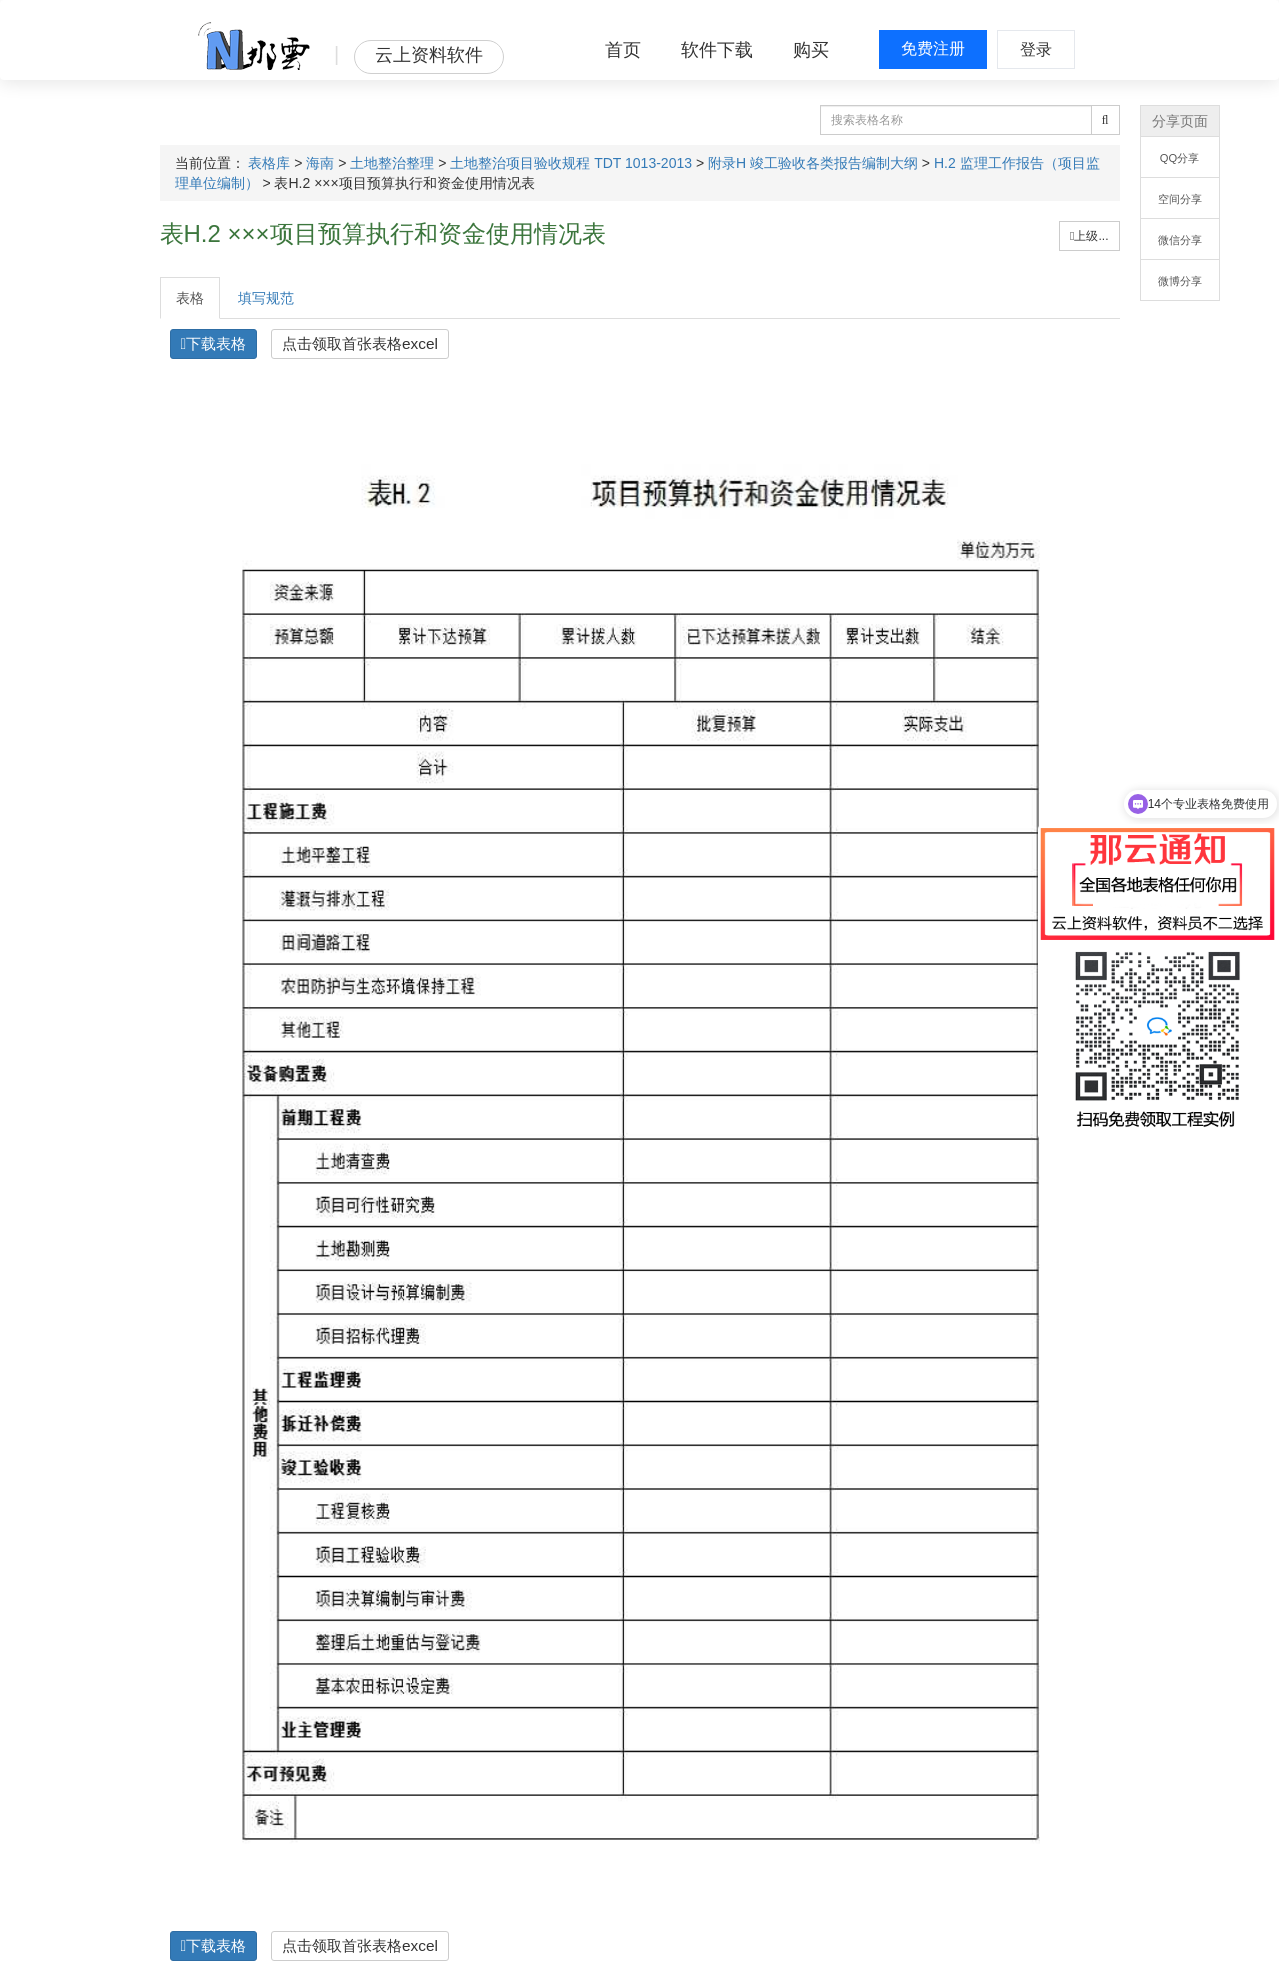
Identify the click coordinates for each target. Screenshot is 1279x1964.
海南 (320, 163)
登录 (1036, 49)
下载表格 (214, 343)
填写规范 (266, 298)
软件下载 (717, 50)
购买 (811, 50)
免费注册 (933, 48)
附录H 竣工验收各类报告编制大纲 (813, 163)
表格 (190, 298)
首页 (623, 50)
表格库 (269, 163)
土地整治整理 (392, 163)
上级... (1089, 236)
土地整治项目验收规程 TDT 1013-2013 (571, 163)
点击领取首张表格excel (360, 343)
